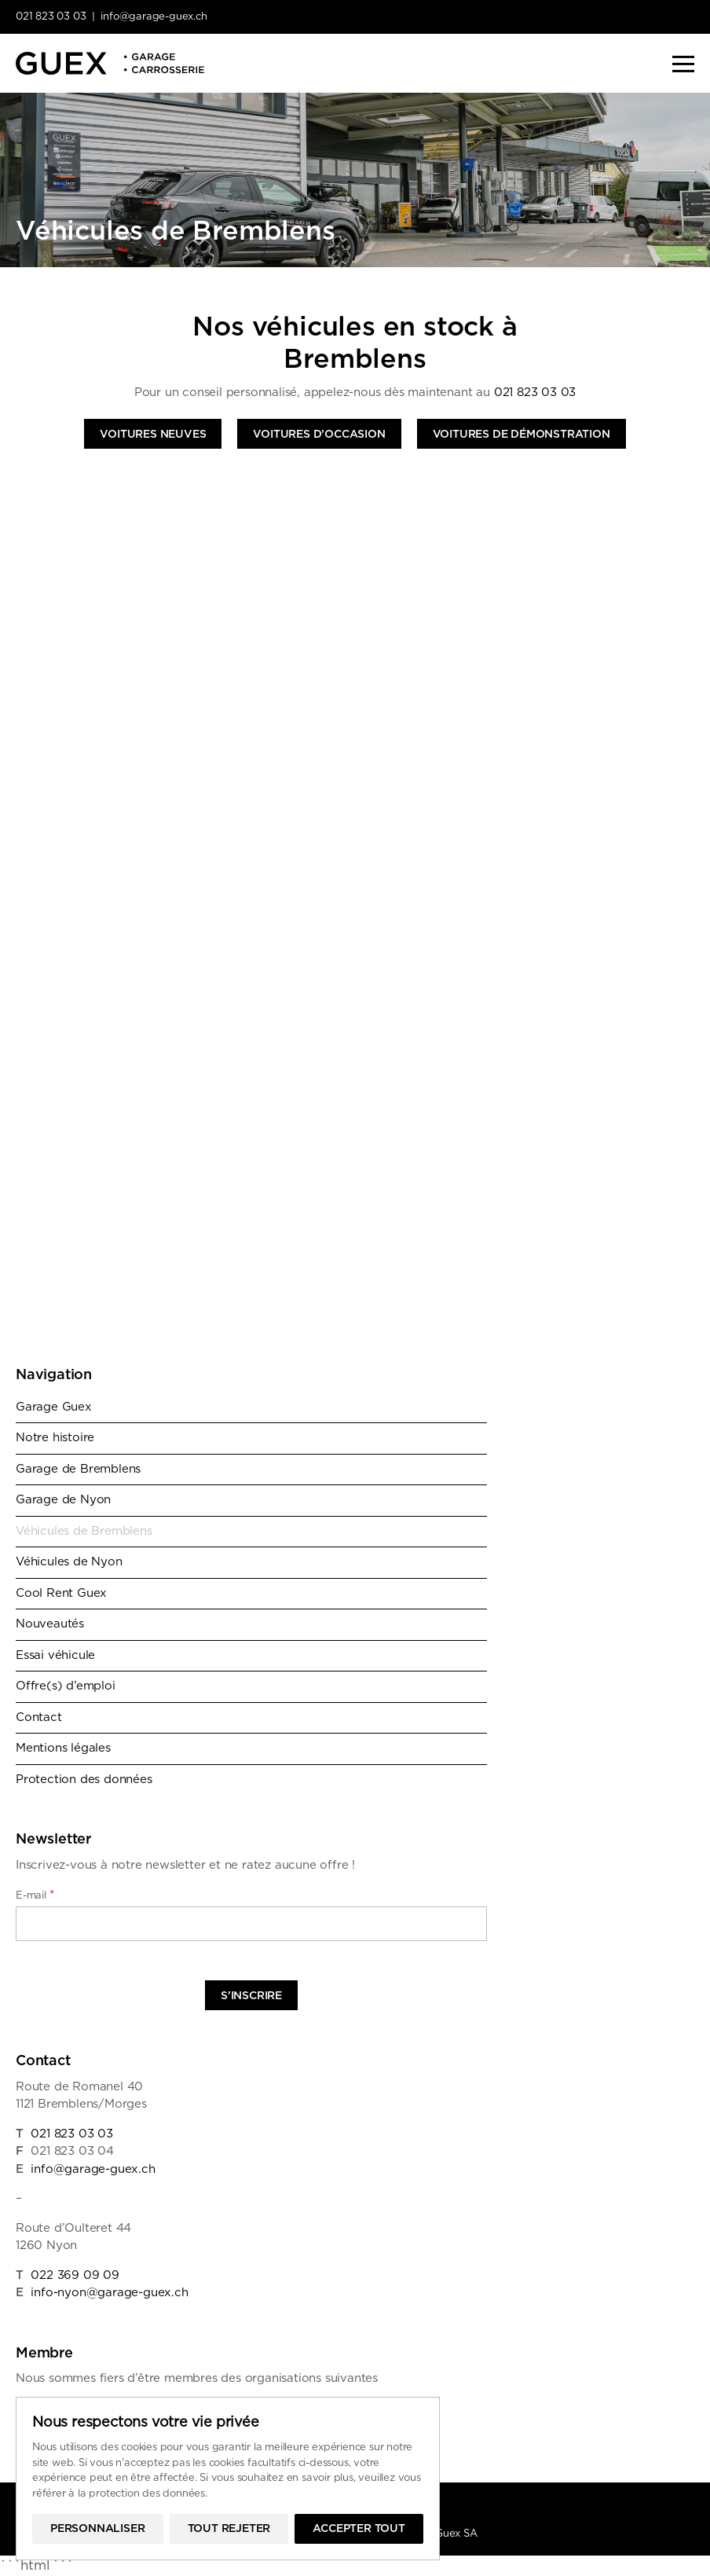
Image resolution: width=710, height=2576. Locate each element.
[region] (228, 2478)
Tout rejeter (229, 2528)
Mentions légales (63, 1748)
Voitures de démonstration (521, 434)
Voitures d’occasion (319, 434)
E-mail (35, 1895)
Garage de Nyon (63, 1500)
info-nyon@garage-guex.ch (109, 2293)
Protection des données (84, 1779)
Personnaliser (97, 2528)
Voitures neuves (153, 434)
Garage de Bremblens (78, 1469)
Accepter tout (358, 2528)
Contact (39, 1717)
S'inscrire (251, 1996)
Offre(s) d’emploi (65, 1686)
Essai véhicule (55, 1655)
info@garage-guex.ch (154, 17)
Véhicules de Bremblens (84, 1531)
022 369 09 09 (75, 2275)
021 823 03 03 (51, 17)
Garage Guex (54, 1407)
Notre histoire (55, 1438)
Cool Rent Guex (61, 1593)
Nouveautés (50, 1624)
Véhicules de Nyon (69, 1562)
